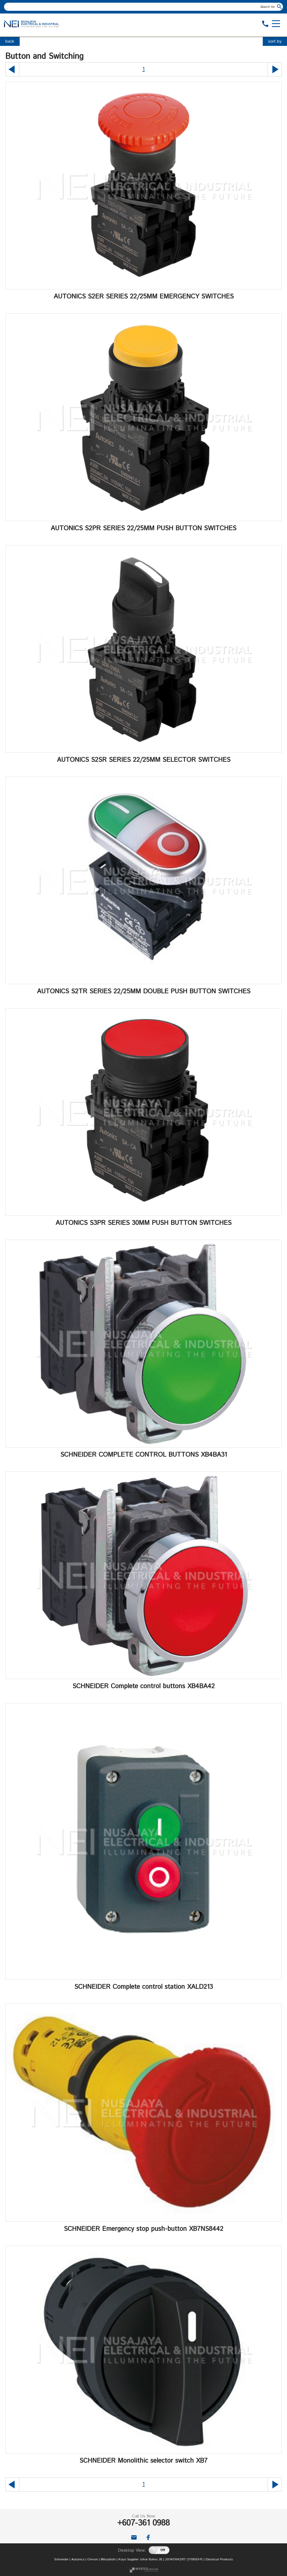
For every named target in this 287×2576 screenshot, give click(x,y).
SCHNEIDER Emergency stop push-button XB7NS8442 (143, 2229)
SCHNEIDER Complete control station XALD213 (143, 1987)
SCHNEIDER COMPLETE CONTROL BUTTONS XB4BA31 (143, 1454)
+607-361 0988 (143, 2523)
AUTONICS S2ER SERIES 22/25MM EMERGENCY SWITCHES (144, 296)
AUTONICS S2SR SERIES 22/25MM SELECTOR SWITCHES (143, 759)
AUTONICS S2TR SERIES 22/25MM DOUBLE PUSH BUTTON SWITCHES (143, 991)
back (9, 41)
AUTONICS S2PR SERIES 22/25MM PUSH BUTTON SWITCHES (143, 528)
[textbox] (140, 7)
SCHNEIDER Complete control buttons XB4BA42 (143, 1686)
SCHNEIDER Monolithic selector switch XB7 (143, 2460)
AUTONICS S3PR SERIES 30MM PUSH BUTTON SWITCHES (143, 1223)
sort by (275, 41)
